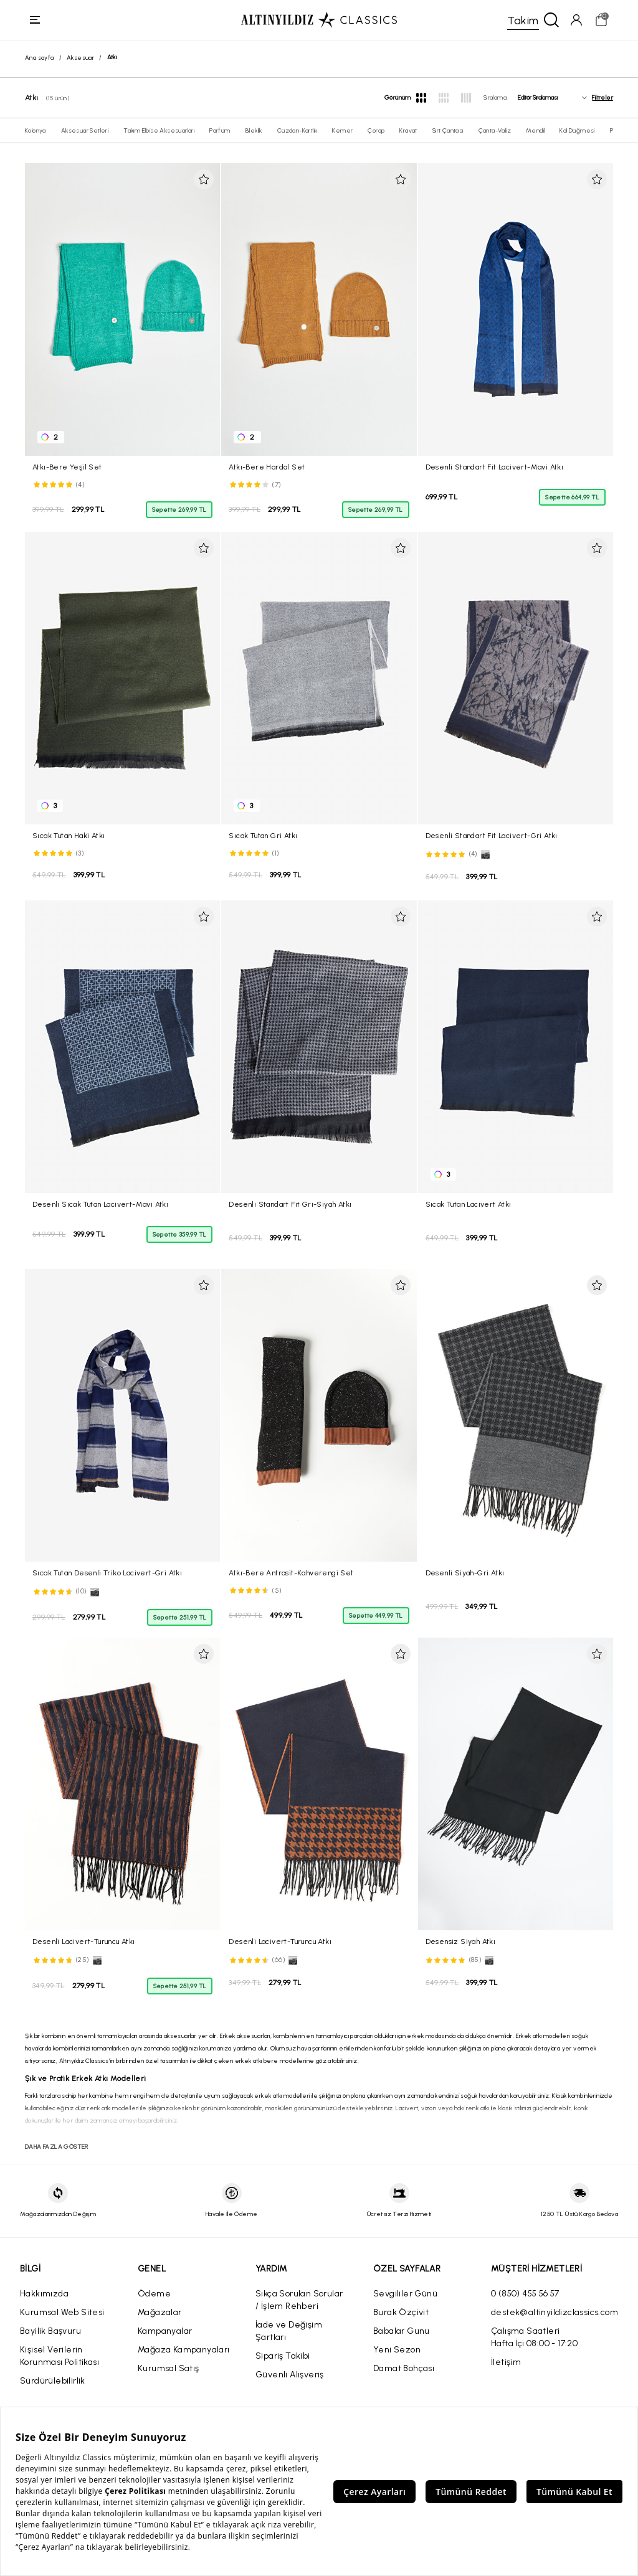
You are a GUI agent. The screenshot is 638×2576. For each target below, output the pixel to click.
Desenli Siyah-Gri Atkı (465, 1573)
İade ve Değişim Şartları (288, 2330)
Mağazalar (160, 2312)
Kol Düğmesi (576, 130)
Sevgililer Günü (405, 2293)
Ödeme (154, 2293)
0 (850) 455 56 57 (525, 2293)
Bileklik (253, 130)
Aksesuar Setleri (84, 130)
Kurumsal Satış (168, 2368)
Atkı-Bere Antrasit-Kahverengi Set (291, 1573)
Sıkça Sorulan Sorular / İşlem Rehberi (299, 2299)
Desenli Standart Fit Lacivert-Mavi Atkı (495, 467)
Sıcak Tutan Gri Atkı (263, 835)
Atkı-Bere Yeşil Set (67, 467)
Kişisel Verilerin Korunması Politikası (59, 2355)
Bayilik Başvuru (50, 2331)
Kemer (342, 130)
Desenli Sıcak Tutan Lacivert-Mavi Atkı (100, 1204)
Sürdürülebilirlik (52, 2380)
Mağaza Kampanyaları (184, 2349)
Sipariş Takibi (282, 2356)
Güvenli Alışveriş (289, 2374)
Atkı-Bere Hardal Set (267, 467)
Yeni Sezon (397, 2349)
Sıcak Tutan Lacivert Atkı (469, 1204)
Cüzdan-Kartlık (297, 130)
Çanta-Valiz (494, 130)
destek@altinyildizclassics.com (554, 2312)
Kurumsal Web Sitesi (62, 2312)
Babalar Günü (401, 2331)
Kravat (408, 130)
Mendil (535, 130)
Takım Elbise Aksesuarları (158, 130)
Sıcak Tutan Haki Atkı (68, 835)
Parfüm (219, 130)
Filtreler (602, 98)
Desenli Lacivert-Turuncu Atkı (83, 1941)
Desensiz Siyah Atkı (461, 1941)
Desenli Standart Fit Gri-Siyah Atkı (290, 1204)
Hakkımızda (44, 2293)
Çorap (376, 130)
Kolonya (35, 130)
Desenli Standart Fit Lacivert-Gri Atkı (492, 835)
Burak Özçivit (401, 2312)
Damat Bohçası (403, 2368)
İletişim (506, 2362)
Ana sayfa (39, 58)
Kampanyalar (165, 2331)
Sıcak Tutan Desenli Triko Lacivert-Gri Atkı (107, 1573)
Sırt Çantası (448, 130)
